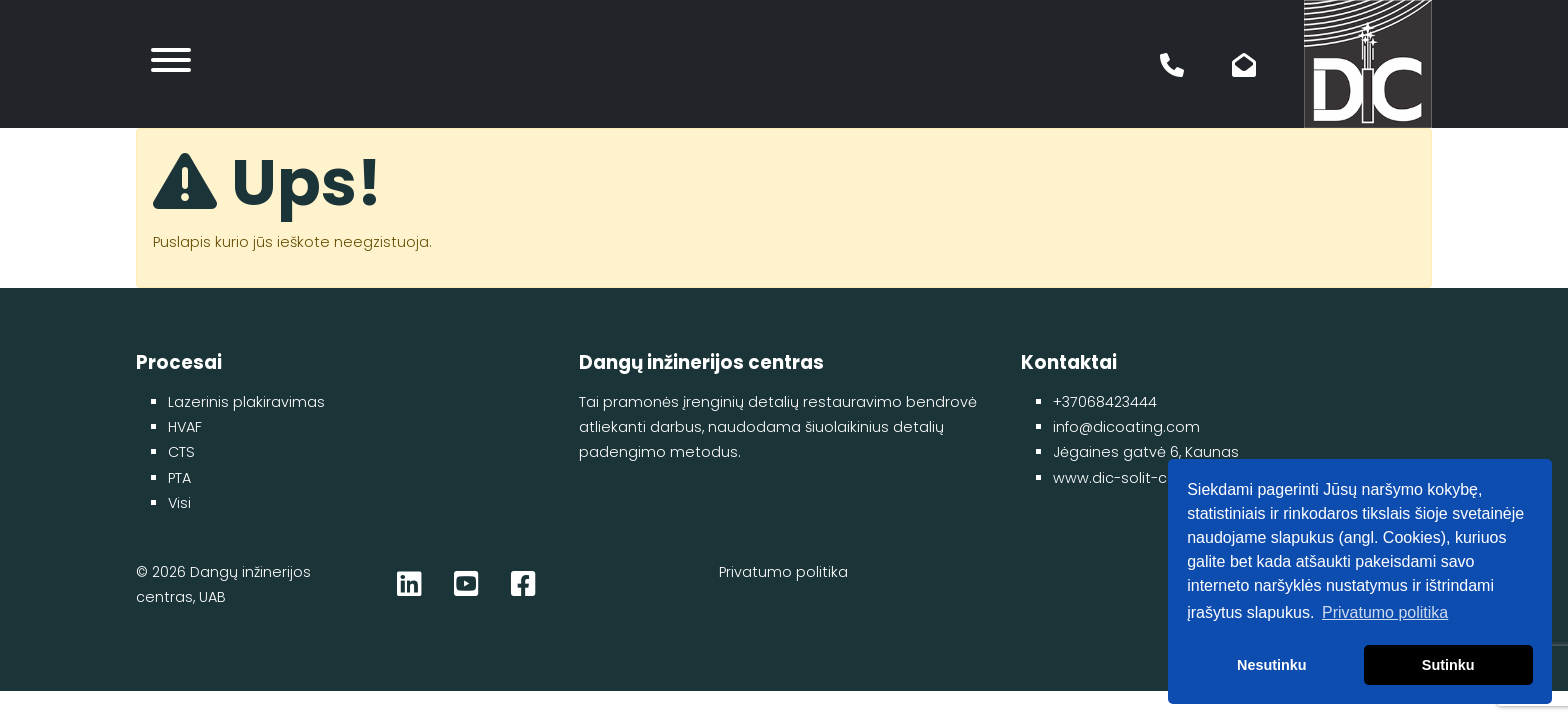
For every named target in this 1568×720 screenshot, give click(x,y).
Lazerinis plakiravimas (246, 402)
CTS (181, 452)
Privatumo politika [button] (1385, 612)
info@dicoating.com (1126, 427)
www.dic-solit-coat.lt (1129, 478)
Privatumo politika (783, 572)
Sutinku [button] (1448, 665)
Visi (179, 503)
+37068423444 (1105, 402)
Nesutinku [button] (1272, 665)
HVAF (185, 427)
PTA (179, 478)
